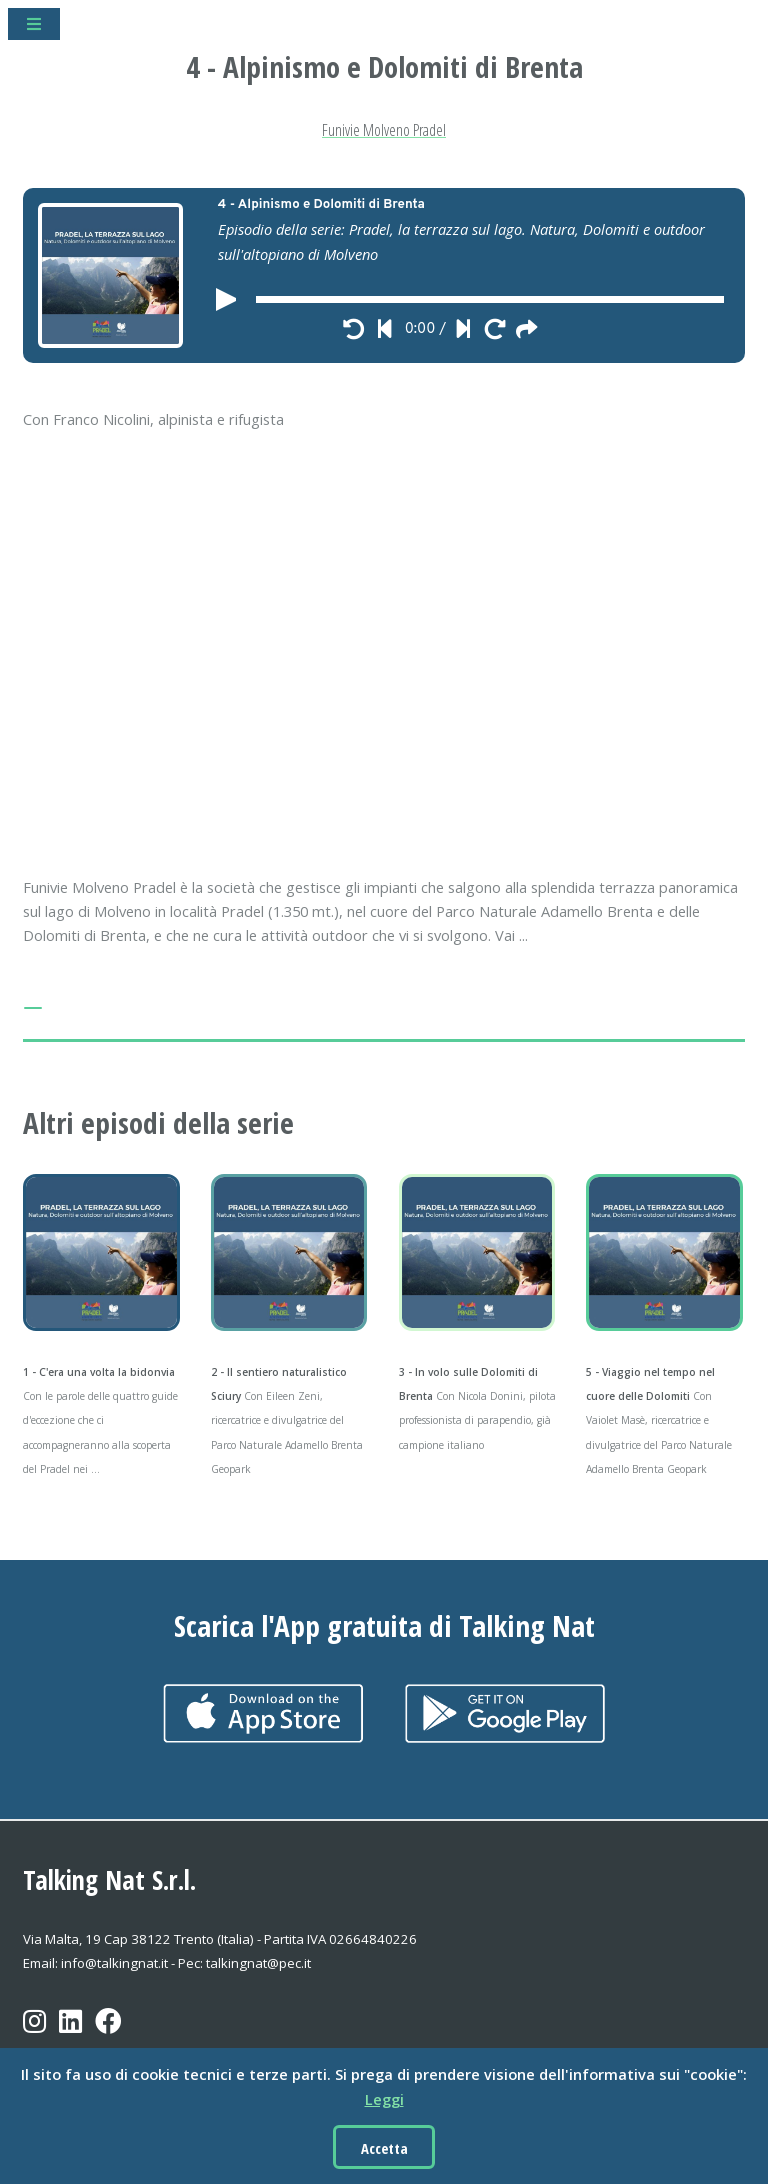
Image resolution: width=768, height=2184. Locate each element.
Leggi (384, 2099)
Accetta (384, 2148)
